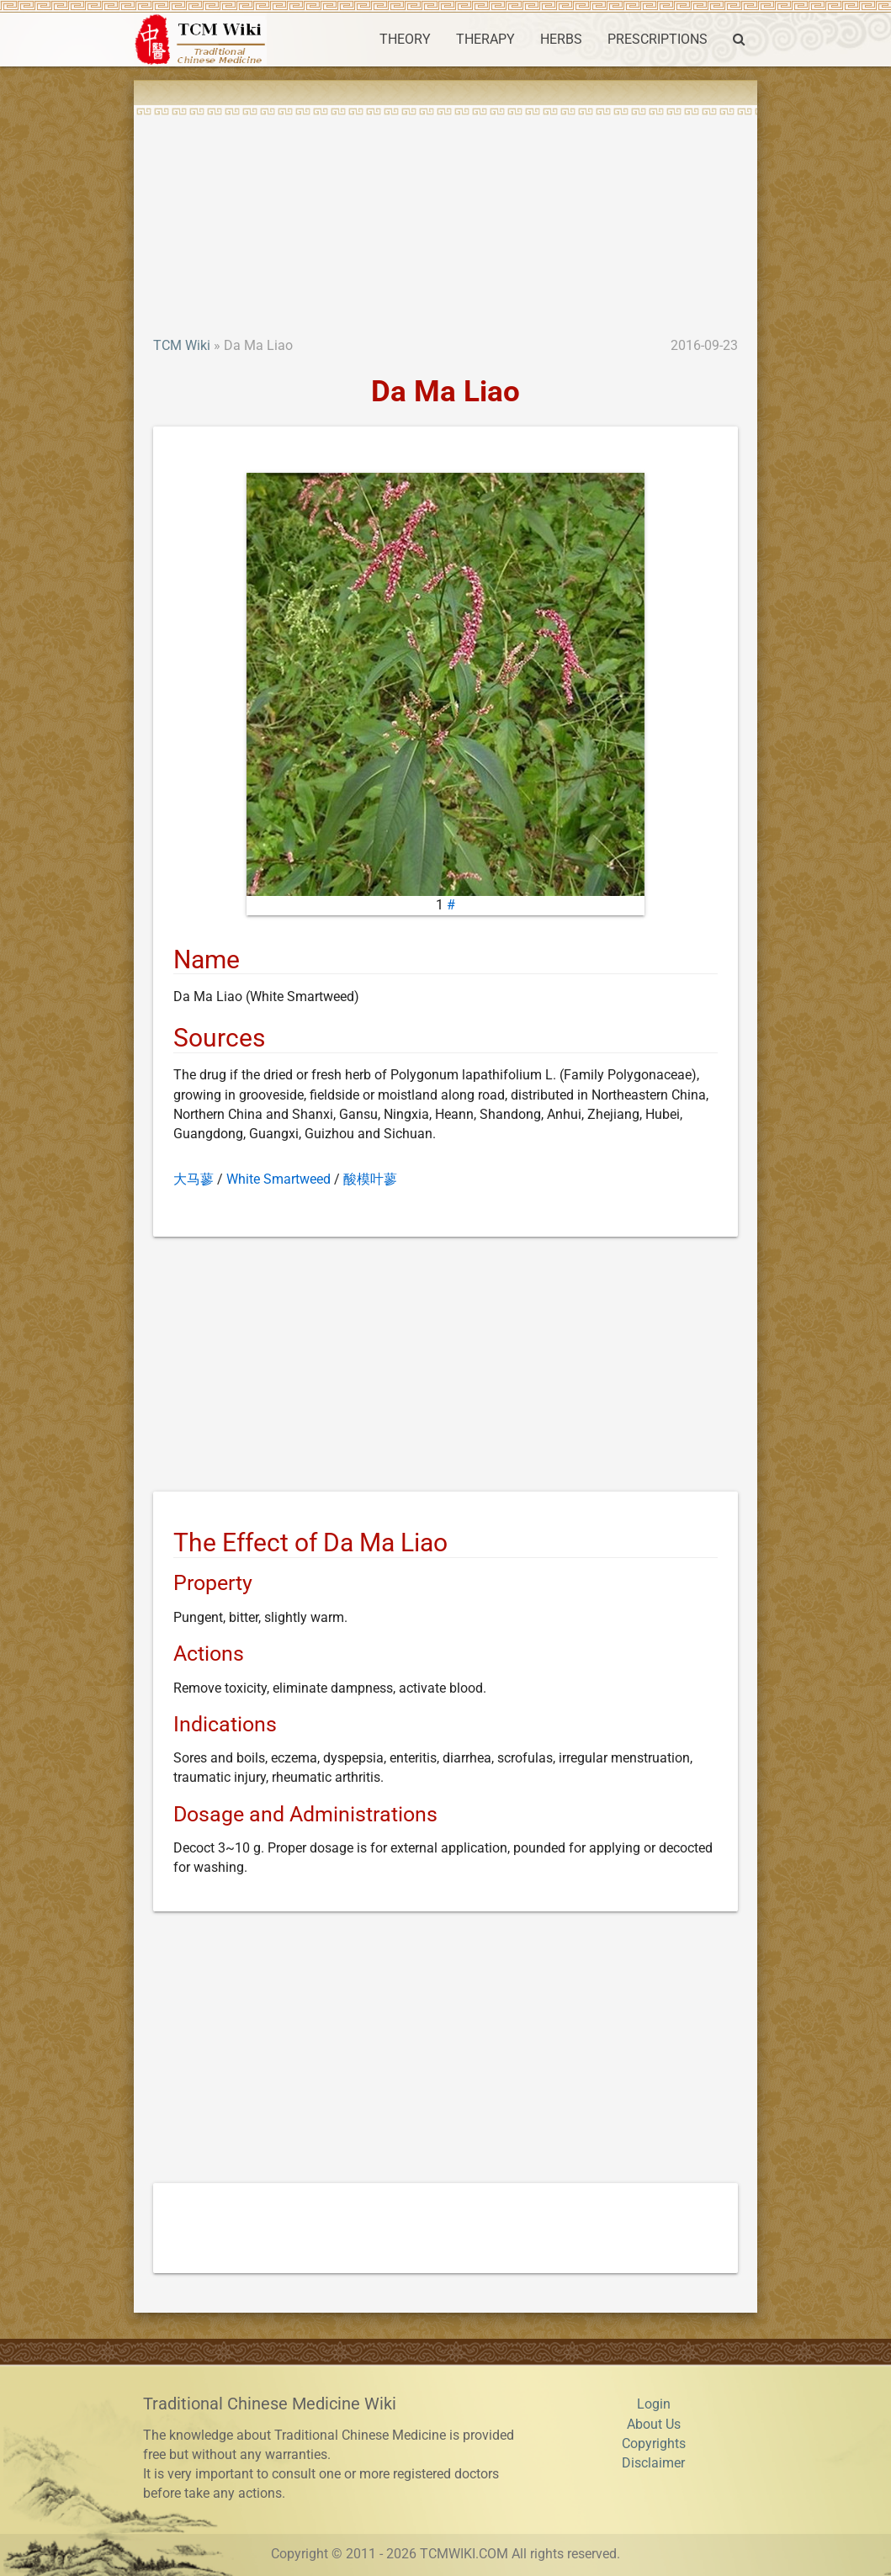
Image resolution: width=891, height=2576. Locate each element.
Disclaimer (653, 2463)
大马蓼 (193, 1179)
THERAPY (485, 39)
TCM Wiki (181, 345)
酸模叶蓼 (370, 1179)
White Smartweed (278, 1179)
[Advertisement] (445, 210)
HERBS (561, 39)
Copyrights (654, 2443)
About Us (654, 2424)
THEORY (405, 39)
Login (654, 2404)
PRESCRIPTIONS (657, 39)
